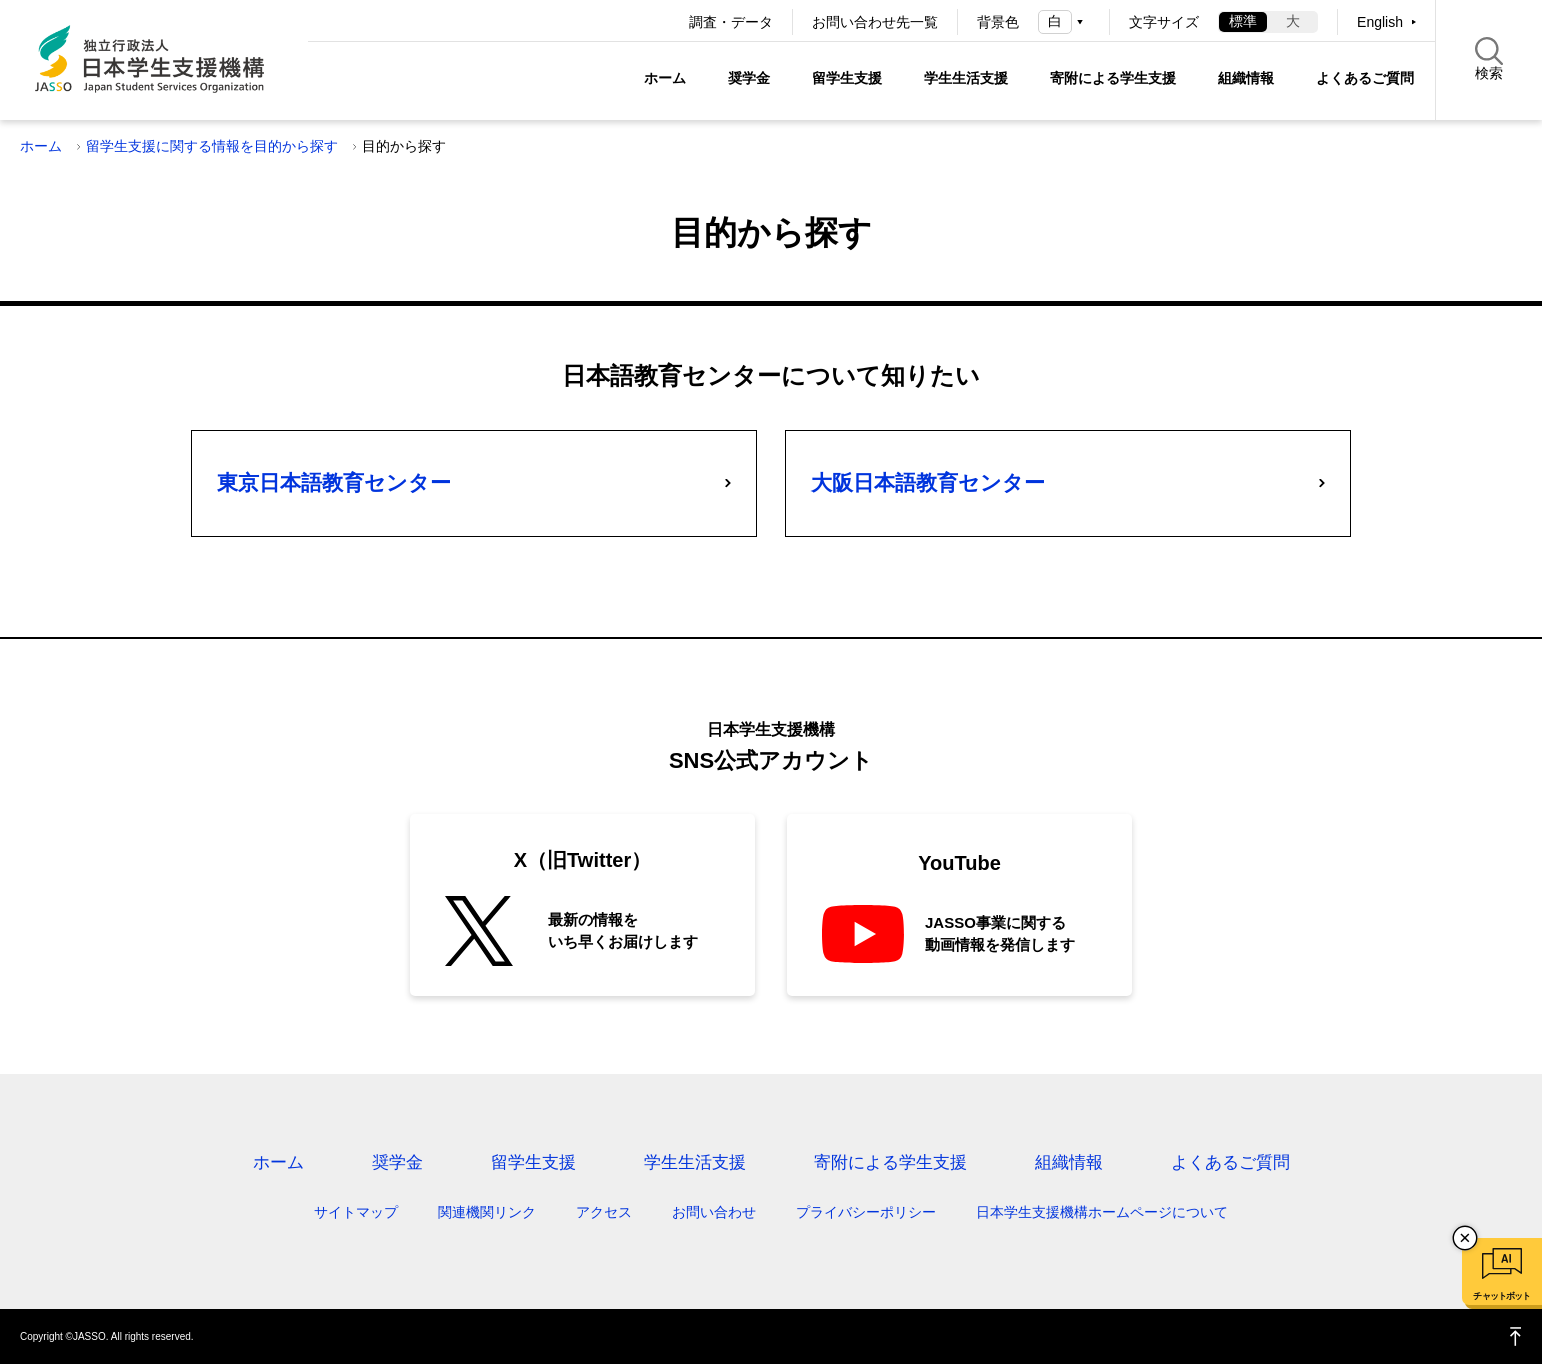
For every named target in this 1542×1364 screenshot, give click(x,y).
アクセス (604, 1212)
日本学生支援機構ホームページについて (1102, 1212)
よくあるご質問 (1365, 78)
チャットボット (1501, 1296)
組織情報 (1246, 78)
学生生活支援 (966, 78)
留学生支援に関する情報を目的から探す (212, 146)
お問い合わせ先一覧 (875, 22)
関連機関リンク (487, 1212)
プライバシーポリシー (866, 1212)
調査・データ (731, 22)
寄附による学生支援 (1113, 78)
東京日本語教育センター (334, 482)
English (1380, 22)
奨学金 (749, 78)
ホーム (665, 78)
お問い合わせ (714, 1212)
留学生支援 (847, 78)
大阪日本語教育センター (928, 482)
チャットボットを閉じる (1465, 1238)
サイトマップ (356, 1212)
